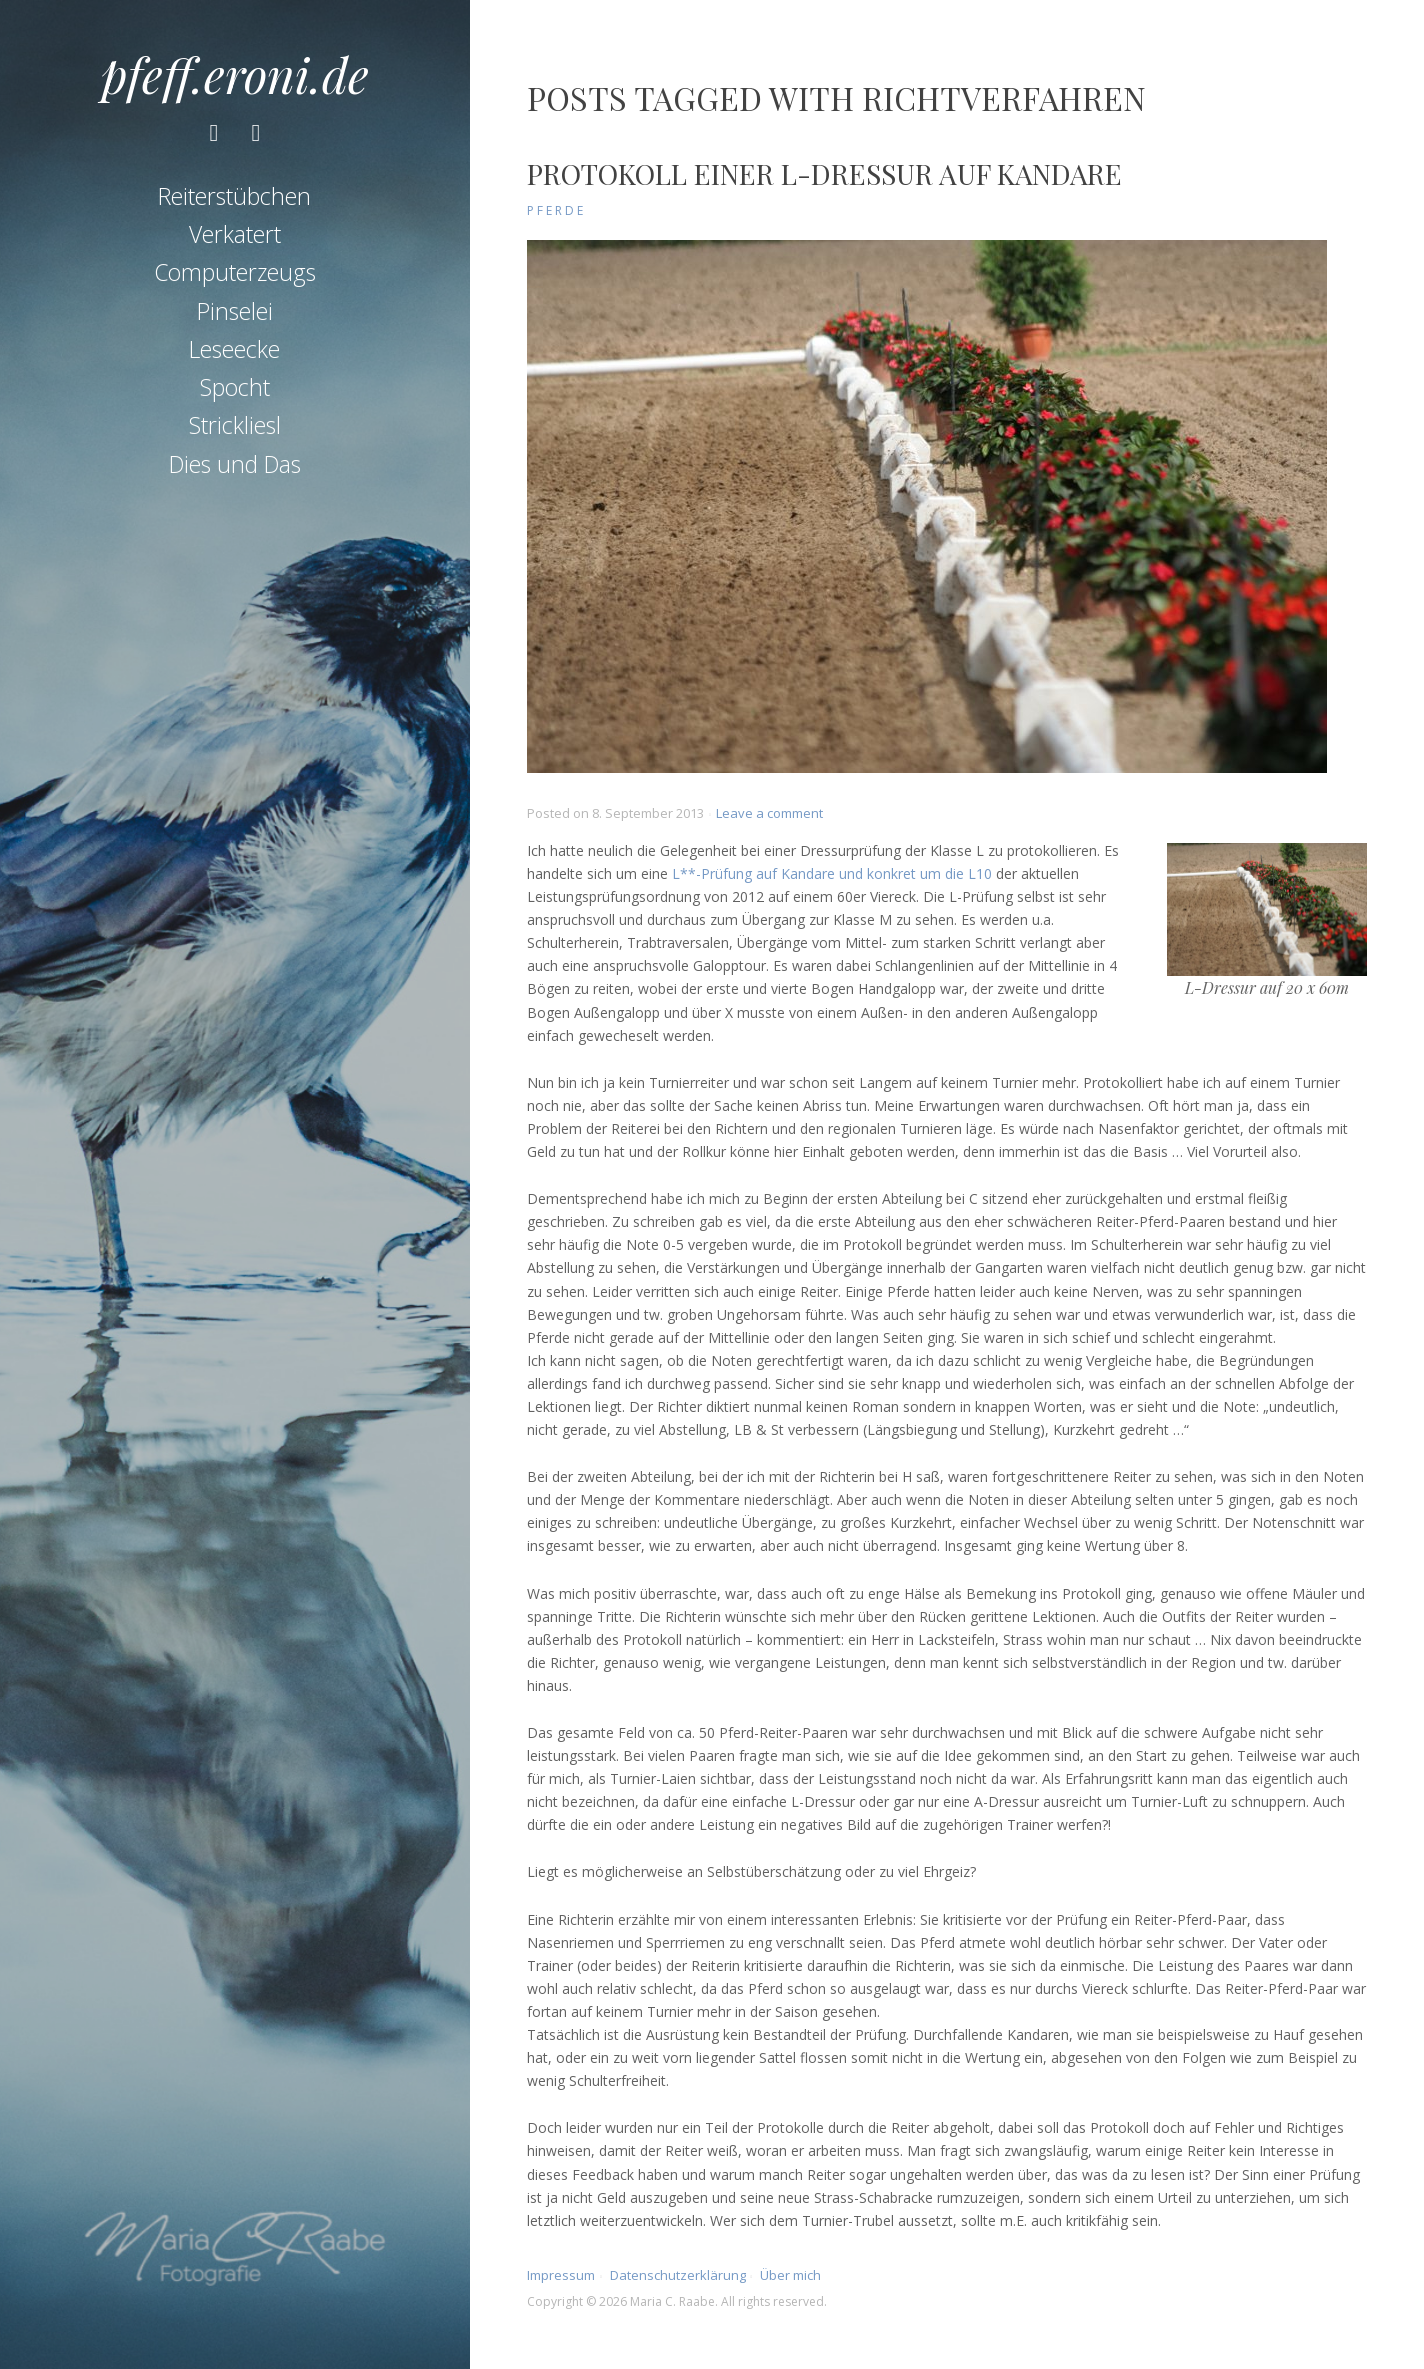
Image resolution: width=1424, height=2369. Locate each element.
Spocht (235, 387)
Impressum (561, 2275)
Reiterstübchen (234, 196)
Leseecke (234, 349)
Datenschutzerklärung (678, 2275)
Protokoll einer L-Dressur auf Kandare (824, 173)
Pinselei (235, 311)
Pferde (556, 210)
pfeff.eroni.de (235, 74)
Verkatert (235, 234)
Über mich (790, 2275)
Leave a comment (769, 813)
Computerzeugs (235, 272)
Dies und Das (235, 464)
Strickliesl (235, 425)
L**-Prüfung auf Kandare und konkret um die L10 (832, 873)
